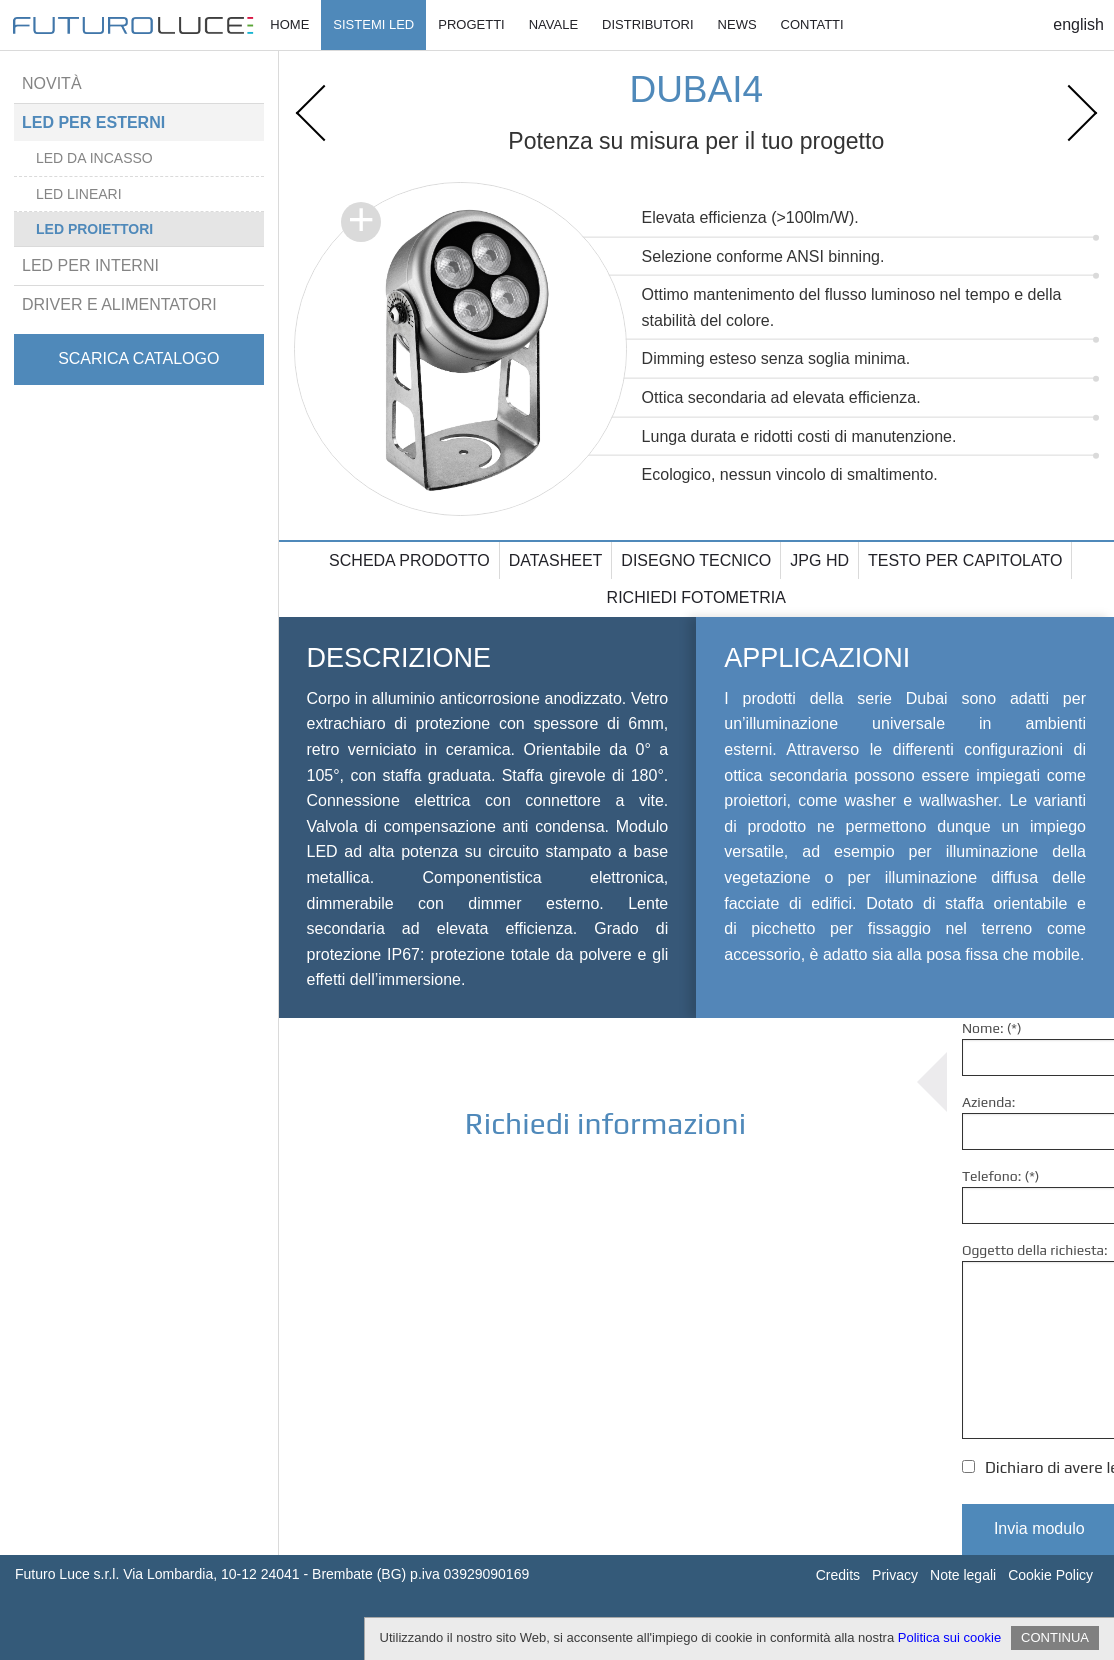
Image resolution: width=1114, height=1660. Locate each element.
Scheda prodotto (409, 560)
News (737, 24)
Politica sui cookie (949, 1637)
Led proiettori (94, 229)
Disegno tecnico (696, 560)
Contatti (812, 24)
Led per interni (90, 265)
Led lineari (79, 194)
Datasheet (556, 560)
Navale (553, 24)
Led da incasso (94, 158)
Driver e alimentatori (119, 304)
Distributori (648, 24)
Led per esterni (93, 122)
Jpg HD (819, 560)
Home (289, 24)
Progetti (471, 24)
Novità (52, 83)
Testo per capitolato (965, 560)
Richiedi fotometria (696, 597)
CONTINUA (1055, 1637)
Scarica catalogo (138, 358)
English (1078, 24)
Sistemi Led (373, 24)
